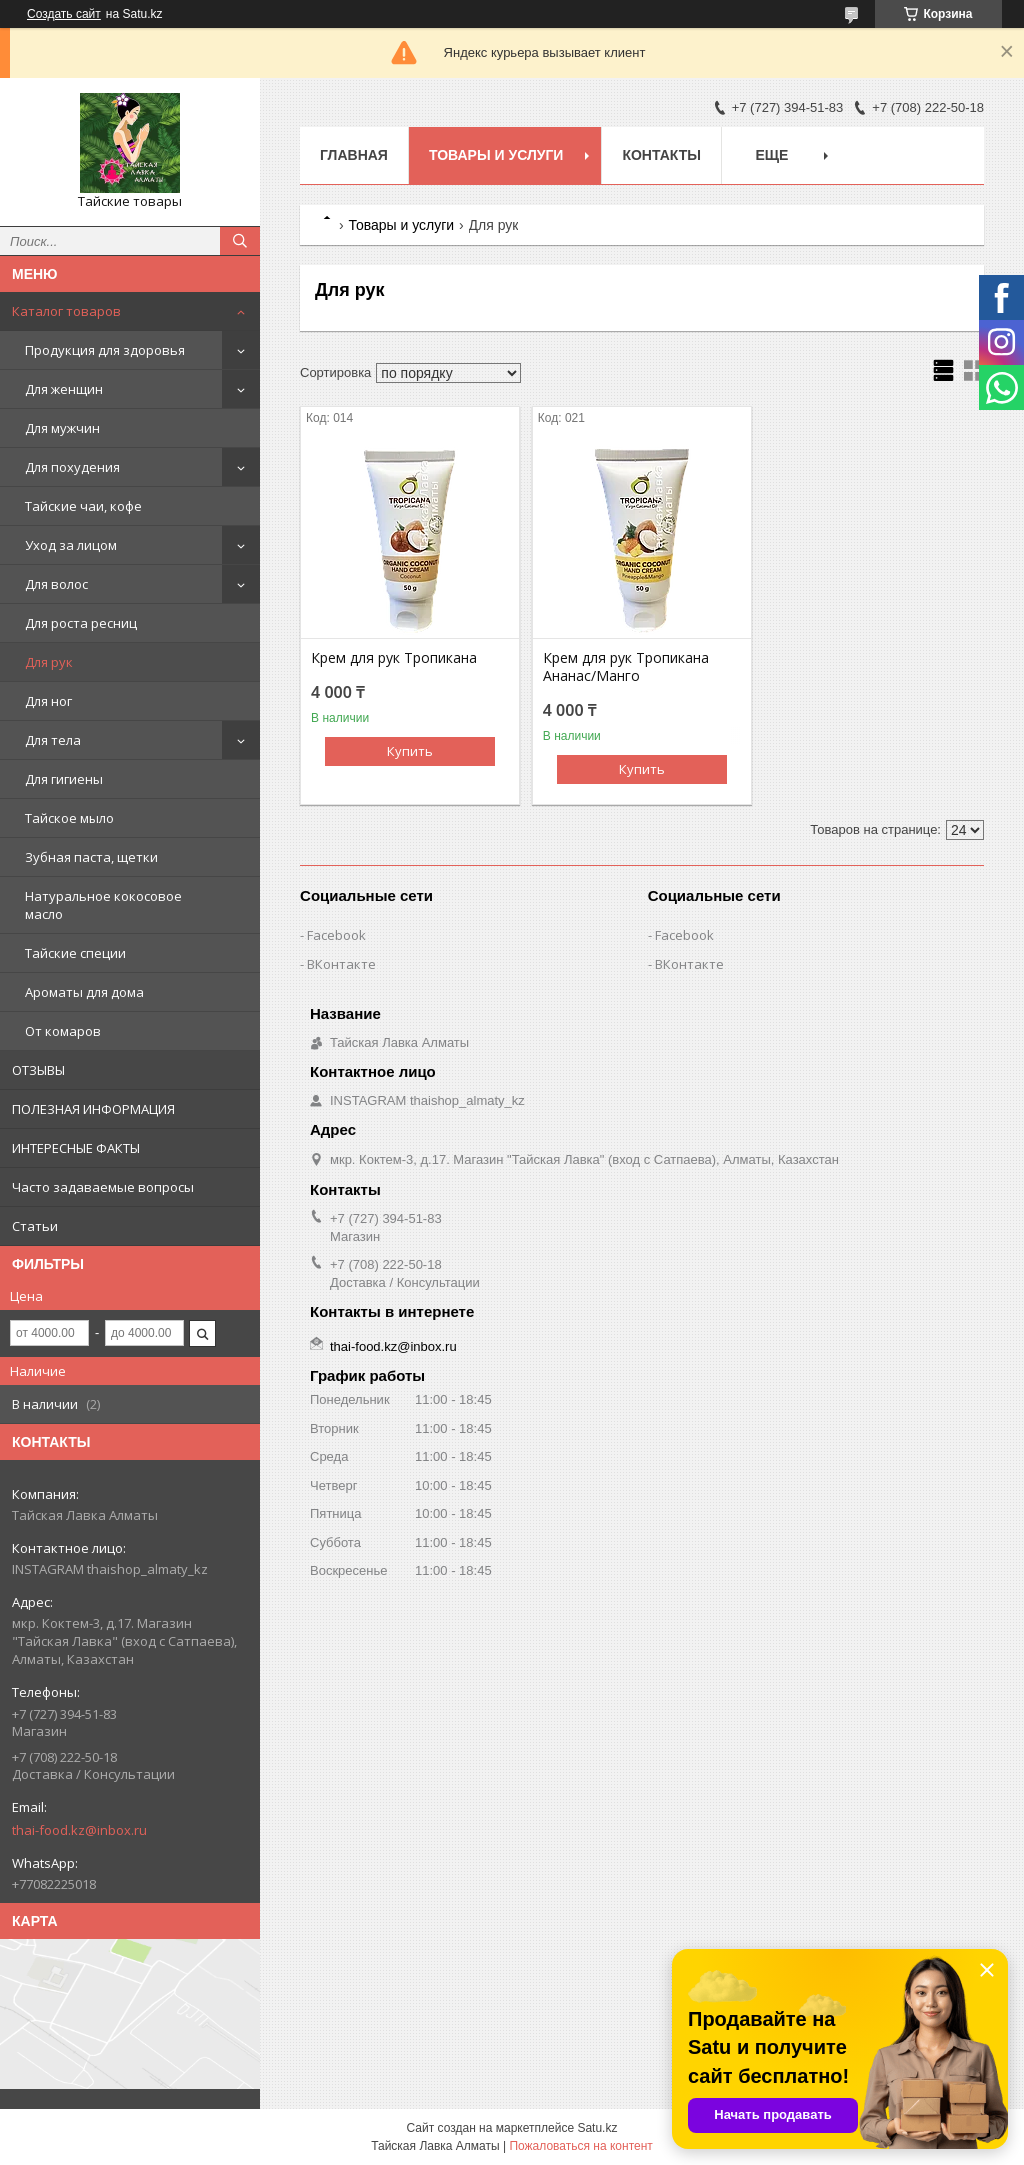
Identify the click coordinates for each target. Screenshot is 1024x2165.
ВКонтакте (341, 964)
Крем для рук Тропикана (394, 658)
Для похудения (72, 467)
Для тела (53, 740)
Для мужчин (62, 428)
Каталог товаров (66, 311)
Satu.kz (597, 2128)
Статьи (35, 1226)
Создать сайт (64, 14)
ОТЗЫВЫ (38, 1070)
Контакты (661, 155)
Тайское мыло (69, 818)
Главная (354, 155)
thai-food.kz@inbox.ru (79, 1830)
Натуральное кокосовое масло (103, 905)
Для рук (49, 662)
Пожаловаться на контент (580, 2146)
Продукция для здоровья (105, 350)
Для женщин (64, 389)
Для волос (56, 584)
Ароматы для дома (84, 992)
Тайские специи (75, 953)
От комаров (63, 1031)
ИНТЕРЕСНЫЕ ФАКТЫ (76, 1148)
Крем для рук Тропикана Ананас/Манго (626, 667)
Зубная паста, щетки (91, 857)
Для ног (48, 701)
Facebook (336, 935)
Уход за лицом (71, 545)
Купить (410, 751)
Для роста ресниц (81, 623)
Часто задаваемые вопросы (103, 1187)
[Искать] (240, 241)
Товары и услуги (496, 155)
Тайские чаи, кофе (83, 506)
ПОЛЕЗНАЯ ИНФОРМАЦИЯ (93, 1109)
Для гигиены (64, 779)
